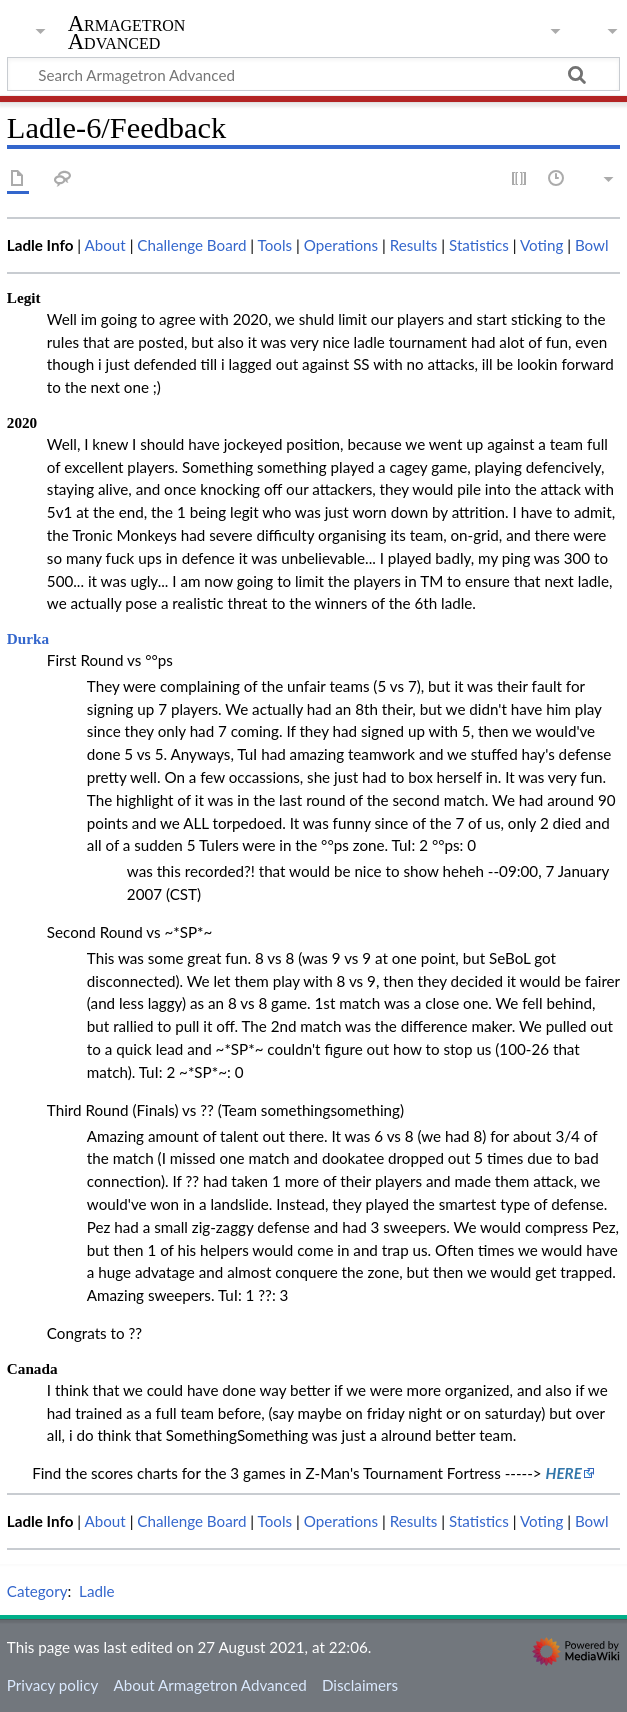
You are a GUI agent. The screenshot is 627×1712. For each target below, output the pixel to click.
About (104, 245)
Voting (541, 245)
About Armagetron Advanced (209, 1685)
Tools (275, 245)
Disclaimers (360, 1685)
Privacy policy (52, 1685)
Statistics (479, 245)
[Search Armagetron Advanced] (313, 74)
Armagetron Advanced (127, 33)
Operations (341, 245)
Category (37, 1591)
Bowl (592, 245)
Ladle (96, 1591)
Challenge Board (191, 245)
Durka (28, 638)
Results (414, 245)
